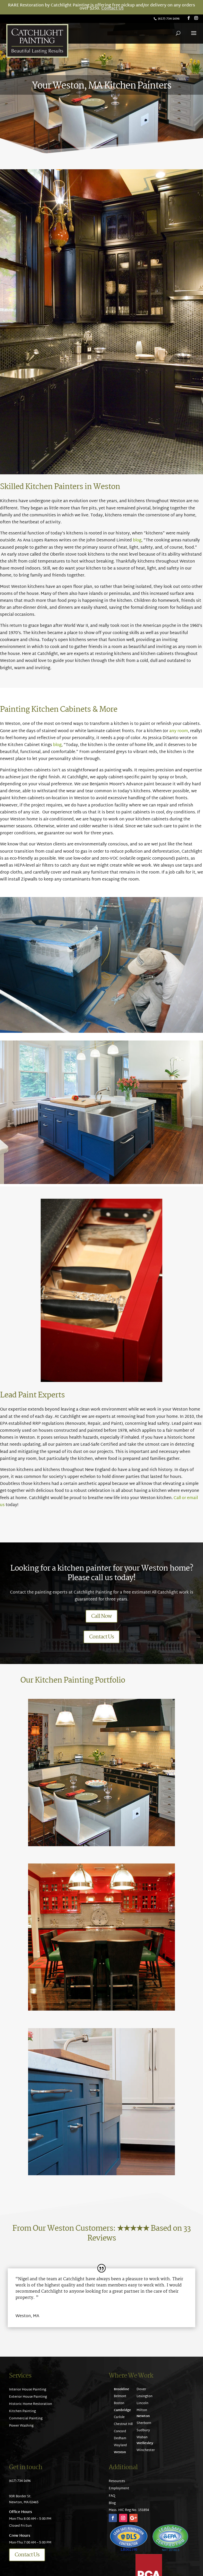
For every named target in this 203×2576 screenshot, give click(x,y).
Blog (112, 2503)
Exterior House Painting (28, 2397)
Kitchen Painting (22, 2411)
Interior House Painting (27, 2390)
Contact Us (112, 8)
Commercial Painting (26, 2418)
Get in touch (25, 2467)
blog (137, 540)
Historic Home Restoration (30, 2404)
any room (178, 731)
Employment (119, 2488)
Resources (117, 2481)
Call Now (101, 1616)
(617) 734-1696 (169, 19)
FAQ (112, 2496)
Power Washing (21, 2426)
